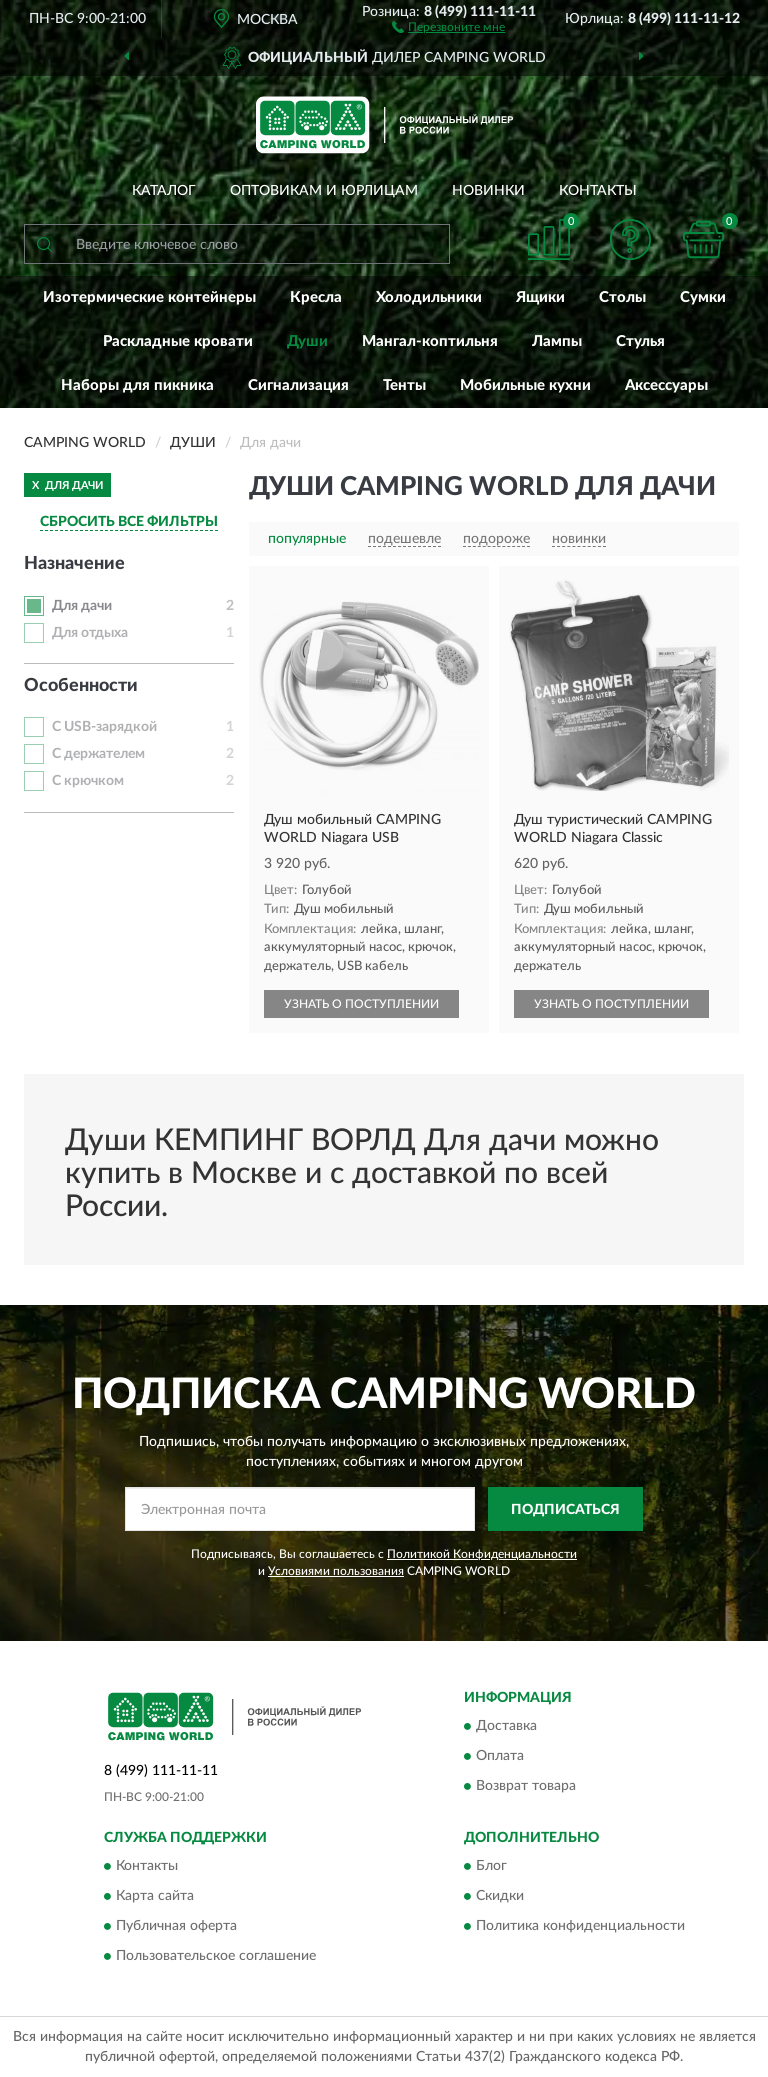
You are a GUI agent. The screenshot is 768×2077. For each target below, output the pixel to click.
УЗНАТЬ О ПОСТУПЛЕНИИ (361, 1004)
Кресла (316, 297)
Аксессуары (666, 385)
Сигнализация (298, 385)
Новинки (488, 191)
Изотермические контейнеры (149, 297)
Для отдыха (90, 633)
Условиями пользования (336, 1571)
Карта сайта (155, 1897)
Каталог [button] (164, 191)
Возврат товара (526, 1786)
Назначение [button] (74, 564)
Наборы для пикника (137, 385)
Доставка (506, 1726)
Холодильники (429, 297)
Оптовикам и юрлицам (324, 191)
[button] (448, 26)
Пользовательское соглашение (216, 1957)
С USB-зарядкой (104, 727)
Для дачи (82, 606)
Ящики (540, 297)
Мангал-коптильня (430, 341)
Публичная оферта (176, 1927)
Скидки (500, 1897)
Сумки (703, 297)
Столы (622, 297)
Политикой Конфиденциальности (482, 1554)
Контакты (598, 191)
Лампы (557, 341)
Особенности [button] (81, 686)
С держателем (98, 754)
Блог (491, 1867)
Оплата (500, 1756)
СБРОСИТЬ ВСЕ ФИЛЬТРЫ (129, 522)
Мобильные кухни (525, 385)
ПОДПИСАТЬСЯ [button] (565, 1510)
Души (307, 341)
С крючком (88, 781)
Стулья (640, 341)
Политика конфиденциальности (580, 1927)
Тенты (404, 385)
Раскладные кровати (178, 341)
